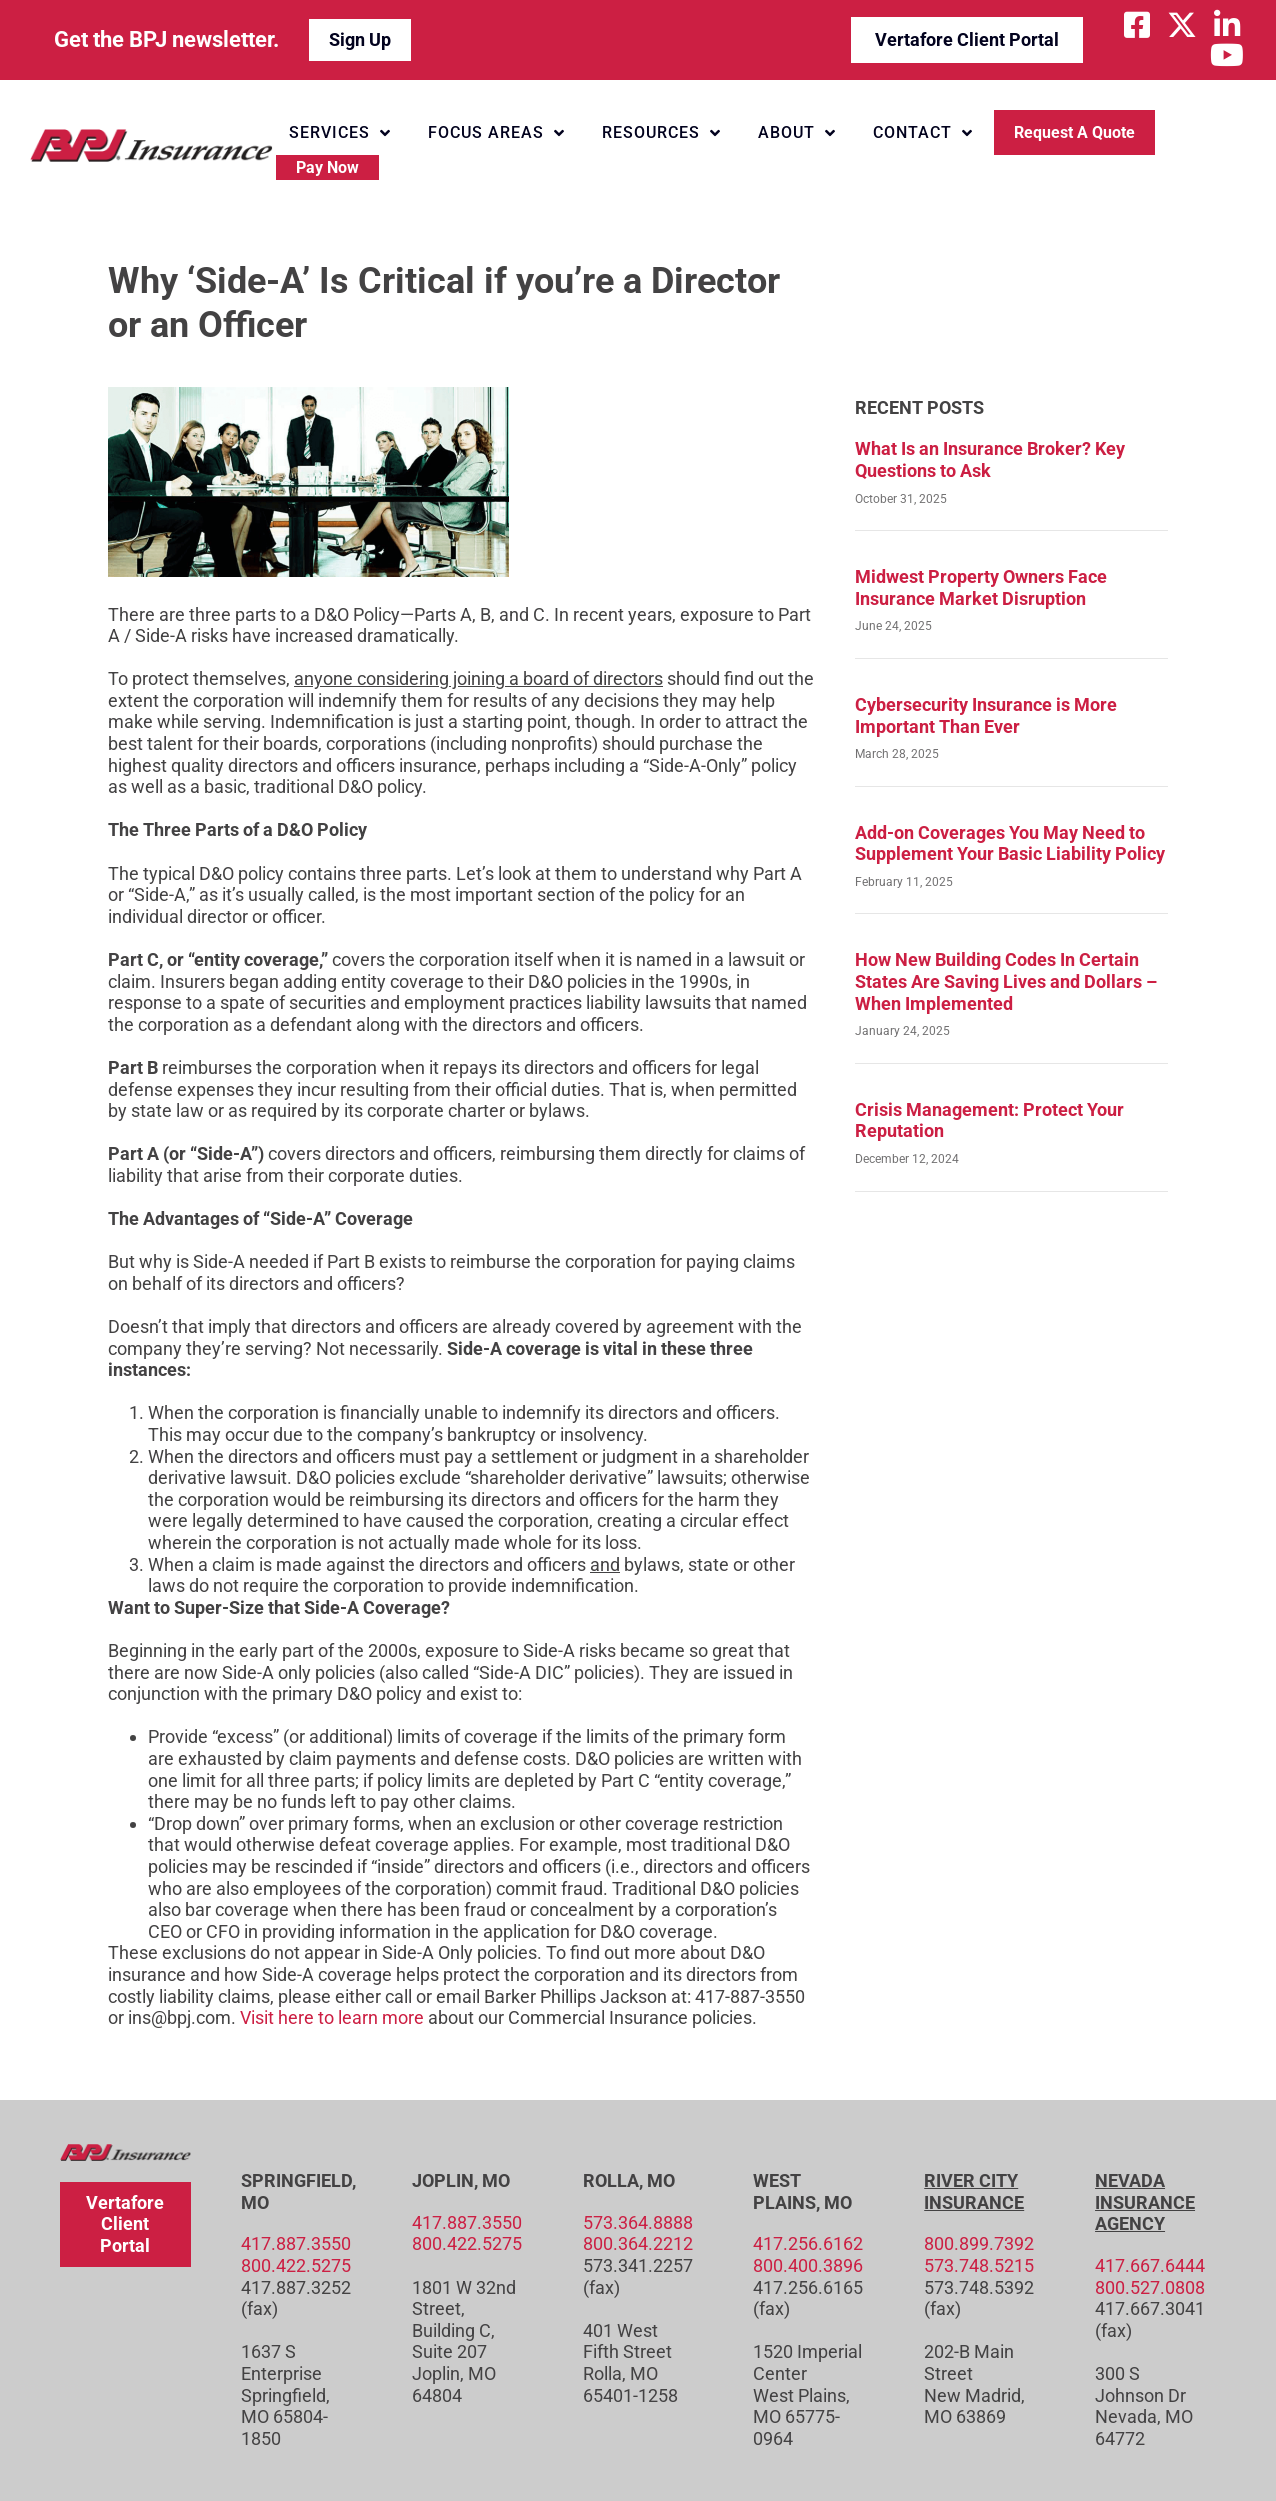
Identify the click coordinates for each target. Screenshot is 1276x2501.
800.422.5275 (296, 2265)
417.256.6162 (808, 2243)
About (797, 133)
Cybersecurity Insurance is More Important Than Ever (986, 715)
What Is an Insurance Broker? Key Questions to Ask (990, 459)
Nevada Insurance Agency (1145, 2202)
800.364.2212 (638, 2243)
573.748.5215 (979, 2265)
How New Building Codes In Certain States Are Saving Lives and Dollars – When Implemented (1006, 981)
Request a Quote (1074, 132)
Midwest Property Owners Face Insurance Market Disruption (981, 587)
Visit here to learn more (332, 2017)
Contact (923, 133)
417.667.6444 (1150, 2265)
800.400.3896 (808, 2265)
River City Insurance (974, 2191)
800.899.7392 (979, 2243)
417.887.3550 (296, 2243)
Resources (661, 133)
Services (340, 133)
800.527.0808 (1150, 2287)
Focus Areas (496, 133)
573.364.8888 (638, 2222)
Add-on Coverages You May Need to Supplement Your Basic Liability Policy (1010, 843)
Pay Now (327, 167)
